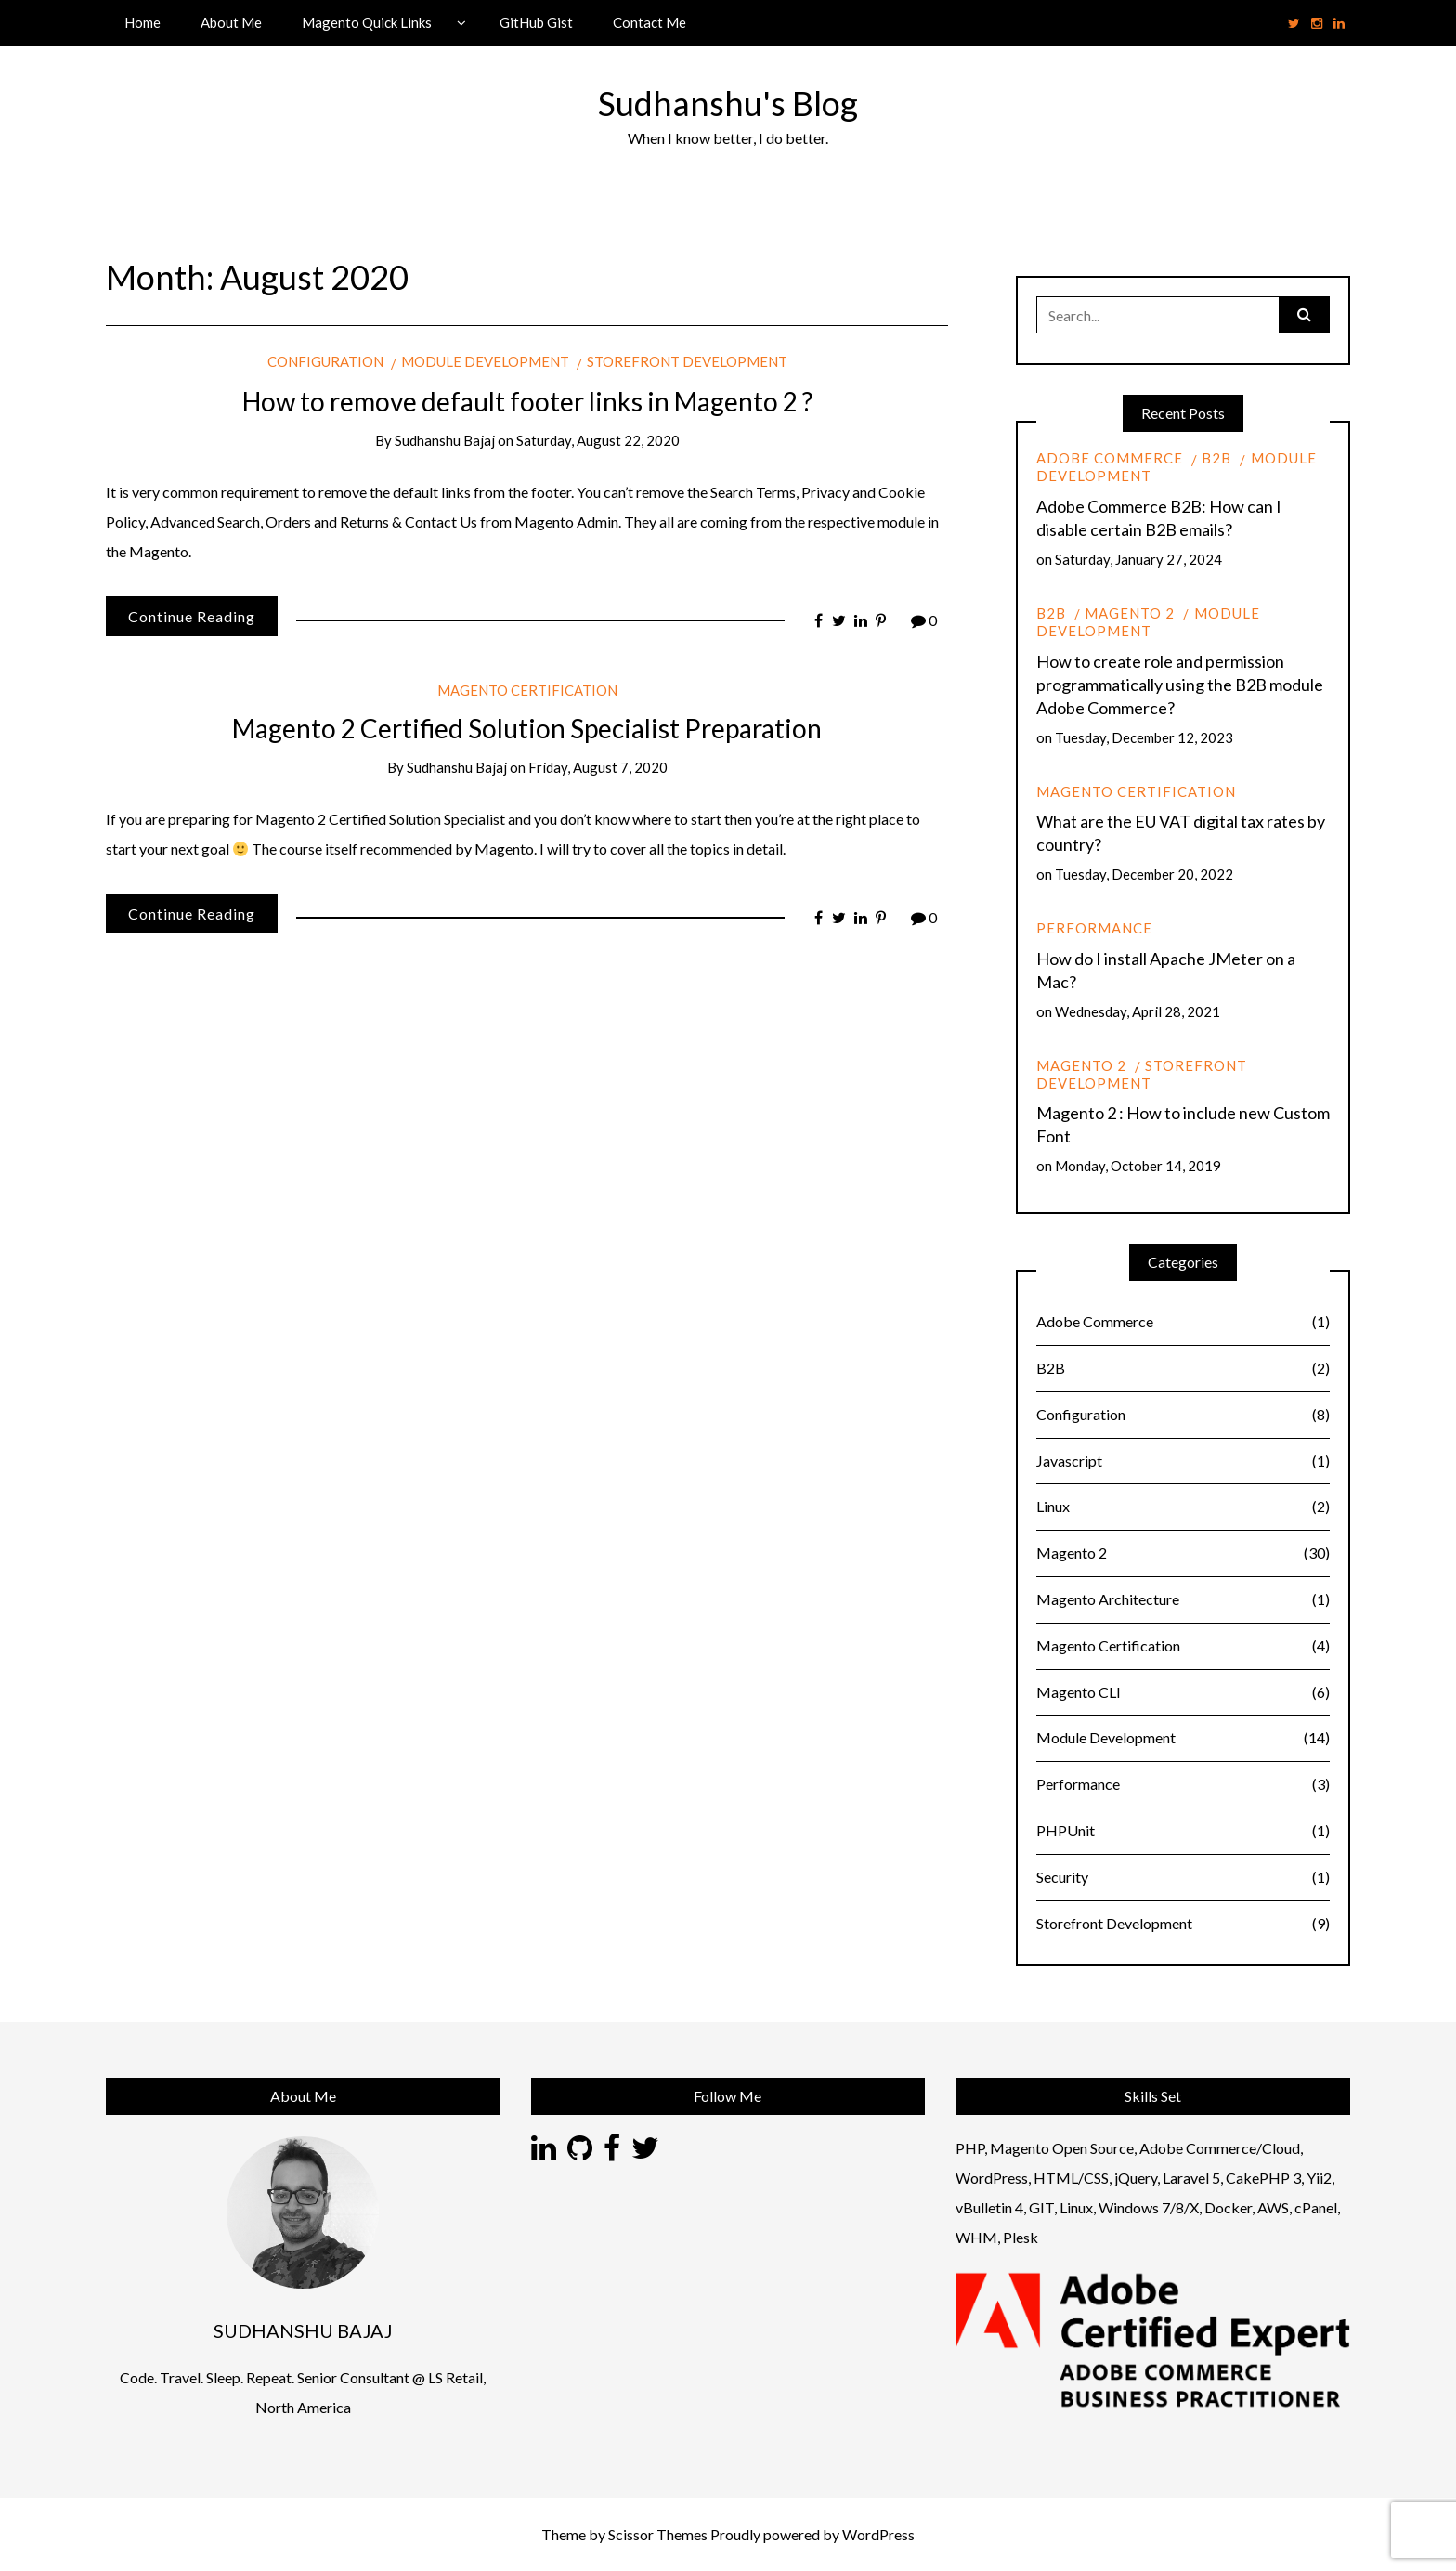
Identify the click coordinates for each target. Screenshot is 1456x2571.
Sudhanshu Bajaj (445, 440)
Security (1183, 1877)
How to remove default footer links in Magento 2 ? (527, 401)
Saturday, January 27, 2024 (1138, 559)
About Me (231, 22)
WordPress (878, 2534)
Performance (1094, 928)
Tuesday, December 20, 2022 (1144, 874)
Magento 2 (1130, 613)
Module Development (485, 361)
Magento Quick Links (367, 22)
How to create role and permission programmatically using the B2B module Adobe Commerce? (1179, 684)
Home (142, 22)
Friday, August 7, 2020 (598, 767)
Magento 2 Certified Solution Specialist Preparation (527, 728)
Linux (1183, 1507)
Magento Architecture (1183, 1599)
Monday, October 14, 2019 (1138, 1165)
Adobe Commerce (1109, 458)
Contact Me (649, 22)
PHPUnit (1183, 1831)
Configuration (325, 361)
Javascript (1183, 1461)
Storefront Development (687, 361)
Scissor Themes (658, 2534)
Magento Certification (527, 690)
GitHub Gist (536, 22)
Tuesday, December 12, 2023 (1144, 737)
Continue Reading (191, 616)
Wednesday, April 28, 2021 (1137, 1011)
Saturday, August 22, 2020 (598, 440)
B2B (1216, 458)
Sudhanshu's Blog (728, 103)
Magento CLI (1183, 1692)
